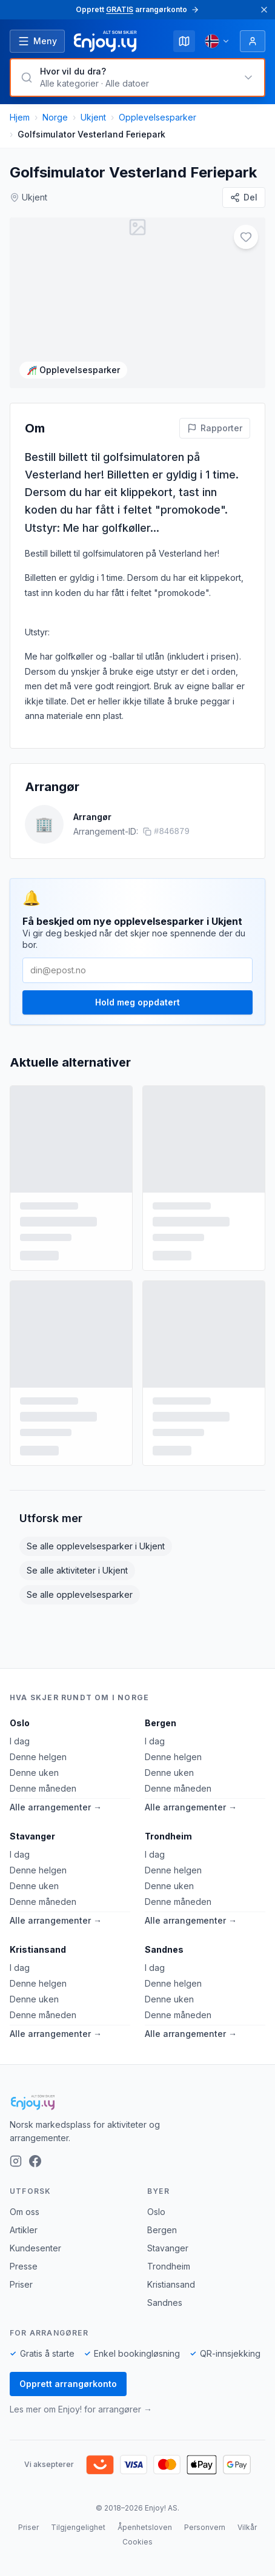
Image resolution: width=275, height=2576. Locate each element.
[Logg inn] (252, 41)
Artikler (24, 2230)
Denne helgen (38, 1757)
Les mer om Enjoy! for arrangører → (81, 2409)
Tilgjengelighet (78, 2527)
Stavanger (32, 1836)
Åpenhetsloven (145, 2527)
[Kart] (184, 41)
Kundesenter (35, 2248)
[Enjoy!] (137, 2102)
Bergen (160, 1723)
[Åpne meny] (37, 41)
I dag (20, 1741)
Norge (55, 117)
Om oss (24, 2212)
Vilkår (247, 2527)
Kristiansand (38, 1949)
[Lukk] (264, 9)
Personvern (204, 2527)
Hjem (20, 117)
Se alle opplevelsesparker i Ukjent (96, 1536)
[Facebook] (35, 2161)
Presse (24, 2266)
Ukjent (93, 117)
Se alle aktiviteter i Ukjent (77, 1560)
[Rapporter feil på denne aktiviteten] (214, 417)
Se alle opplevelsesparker (80, 1584)
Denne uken (34, 1772)
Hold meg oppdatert (137, 992)
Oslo (20, 1723)
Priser (21, 2284)
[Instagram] (16, 2161)
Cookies (137, 2541)
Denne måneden (43, 1788)
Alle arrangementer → (56, 1807)
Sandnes (164, 1949)
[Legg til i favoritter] (246, 237)
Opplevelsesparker (157, 117)
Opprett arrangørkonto (68, 2384)
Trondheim (168, 1836)
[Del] (243, 197)
